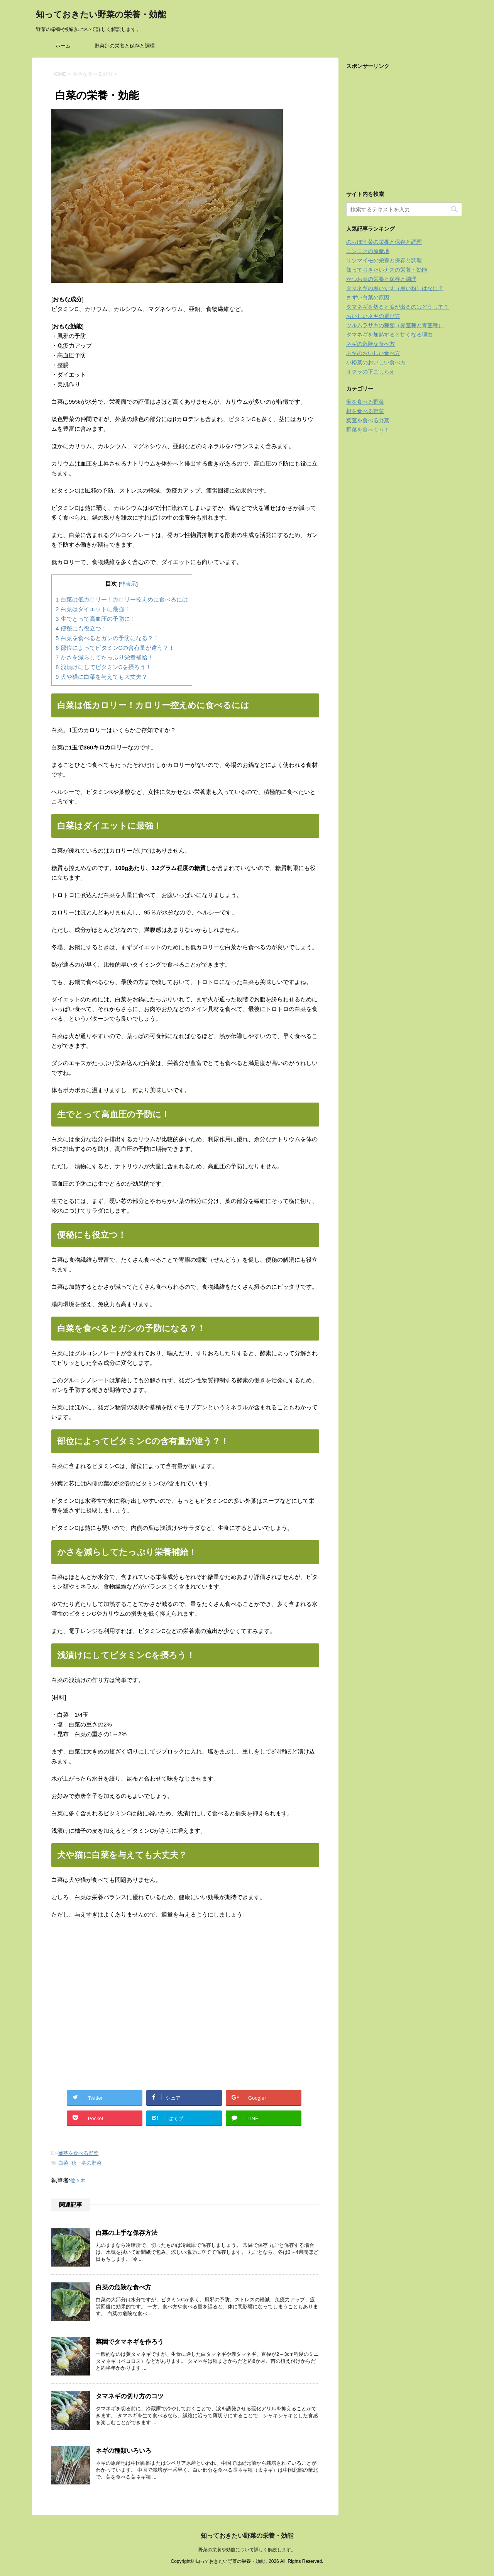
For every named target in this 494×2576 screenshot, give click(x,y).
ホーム (63, 46)
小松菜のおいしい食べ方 (376, 362)
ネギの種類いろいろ (123, 2450)
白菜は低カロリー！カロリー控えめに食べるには (122, 599)
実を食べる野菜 (365, 402)
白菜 (63, 2163)
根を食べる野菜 (365, 411)
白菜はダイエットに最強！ (93, 609)
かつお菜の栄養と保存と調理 (381, 279)
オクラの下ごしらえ (370, 372)
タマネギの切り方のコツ (130, 2396)
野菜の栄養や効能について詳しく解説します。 (247, 2549)
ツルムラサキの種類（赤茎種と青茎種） (394, 325)
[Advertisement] (116, 2008)
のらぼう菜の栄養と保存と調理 (384, 242)
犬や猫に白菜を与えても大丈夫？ (101, 676)
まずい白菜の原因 (367, 297)
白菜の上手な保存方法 (126, 2232)
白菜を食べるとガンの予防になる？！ (107, 638)
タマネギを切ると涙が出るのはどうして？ (397, 307)
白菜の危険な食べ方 (123, 2287)
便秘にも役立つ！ (81, 628)
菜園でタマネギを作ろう (130, 2341)
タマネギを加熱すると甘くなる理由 (389, 334)
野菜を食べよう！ (367, 430)
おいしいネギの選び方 (373, 316)
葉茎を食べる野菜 (78, 2153)
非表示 (128, 584)
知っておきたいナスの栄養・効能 (386, 270)
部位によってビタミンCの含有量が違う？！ (115, 647)
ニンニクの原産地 (367, 251)
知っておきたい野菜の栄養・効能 (101, 15)
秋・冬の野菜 (86, 2163)
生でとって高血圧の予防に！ (96, 618)
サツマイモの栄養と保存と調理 (384, 260)
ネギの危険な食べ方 (370, 344)
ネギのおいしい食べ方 (373, 353)
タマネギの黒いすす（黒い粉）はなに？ (394, 288)
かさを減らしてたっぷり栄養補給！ (104, 657)
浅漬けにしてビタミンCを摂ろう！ (103, 667)
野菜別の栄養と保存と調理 (125, 46)
